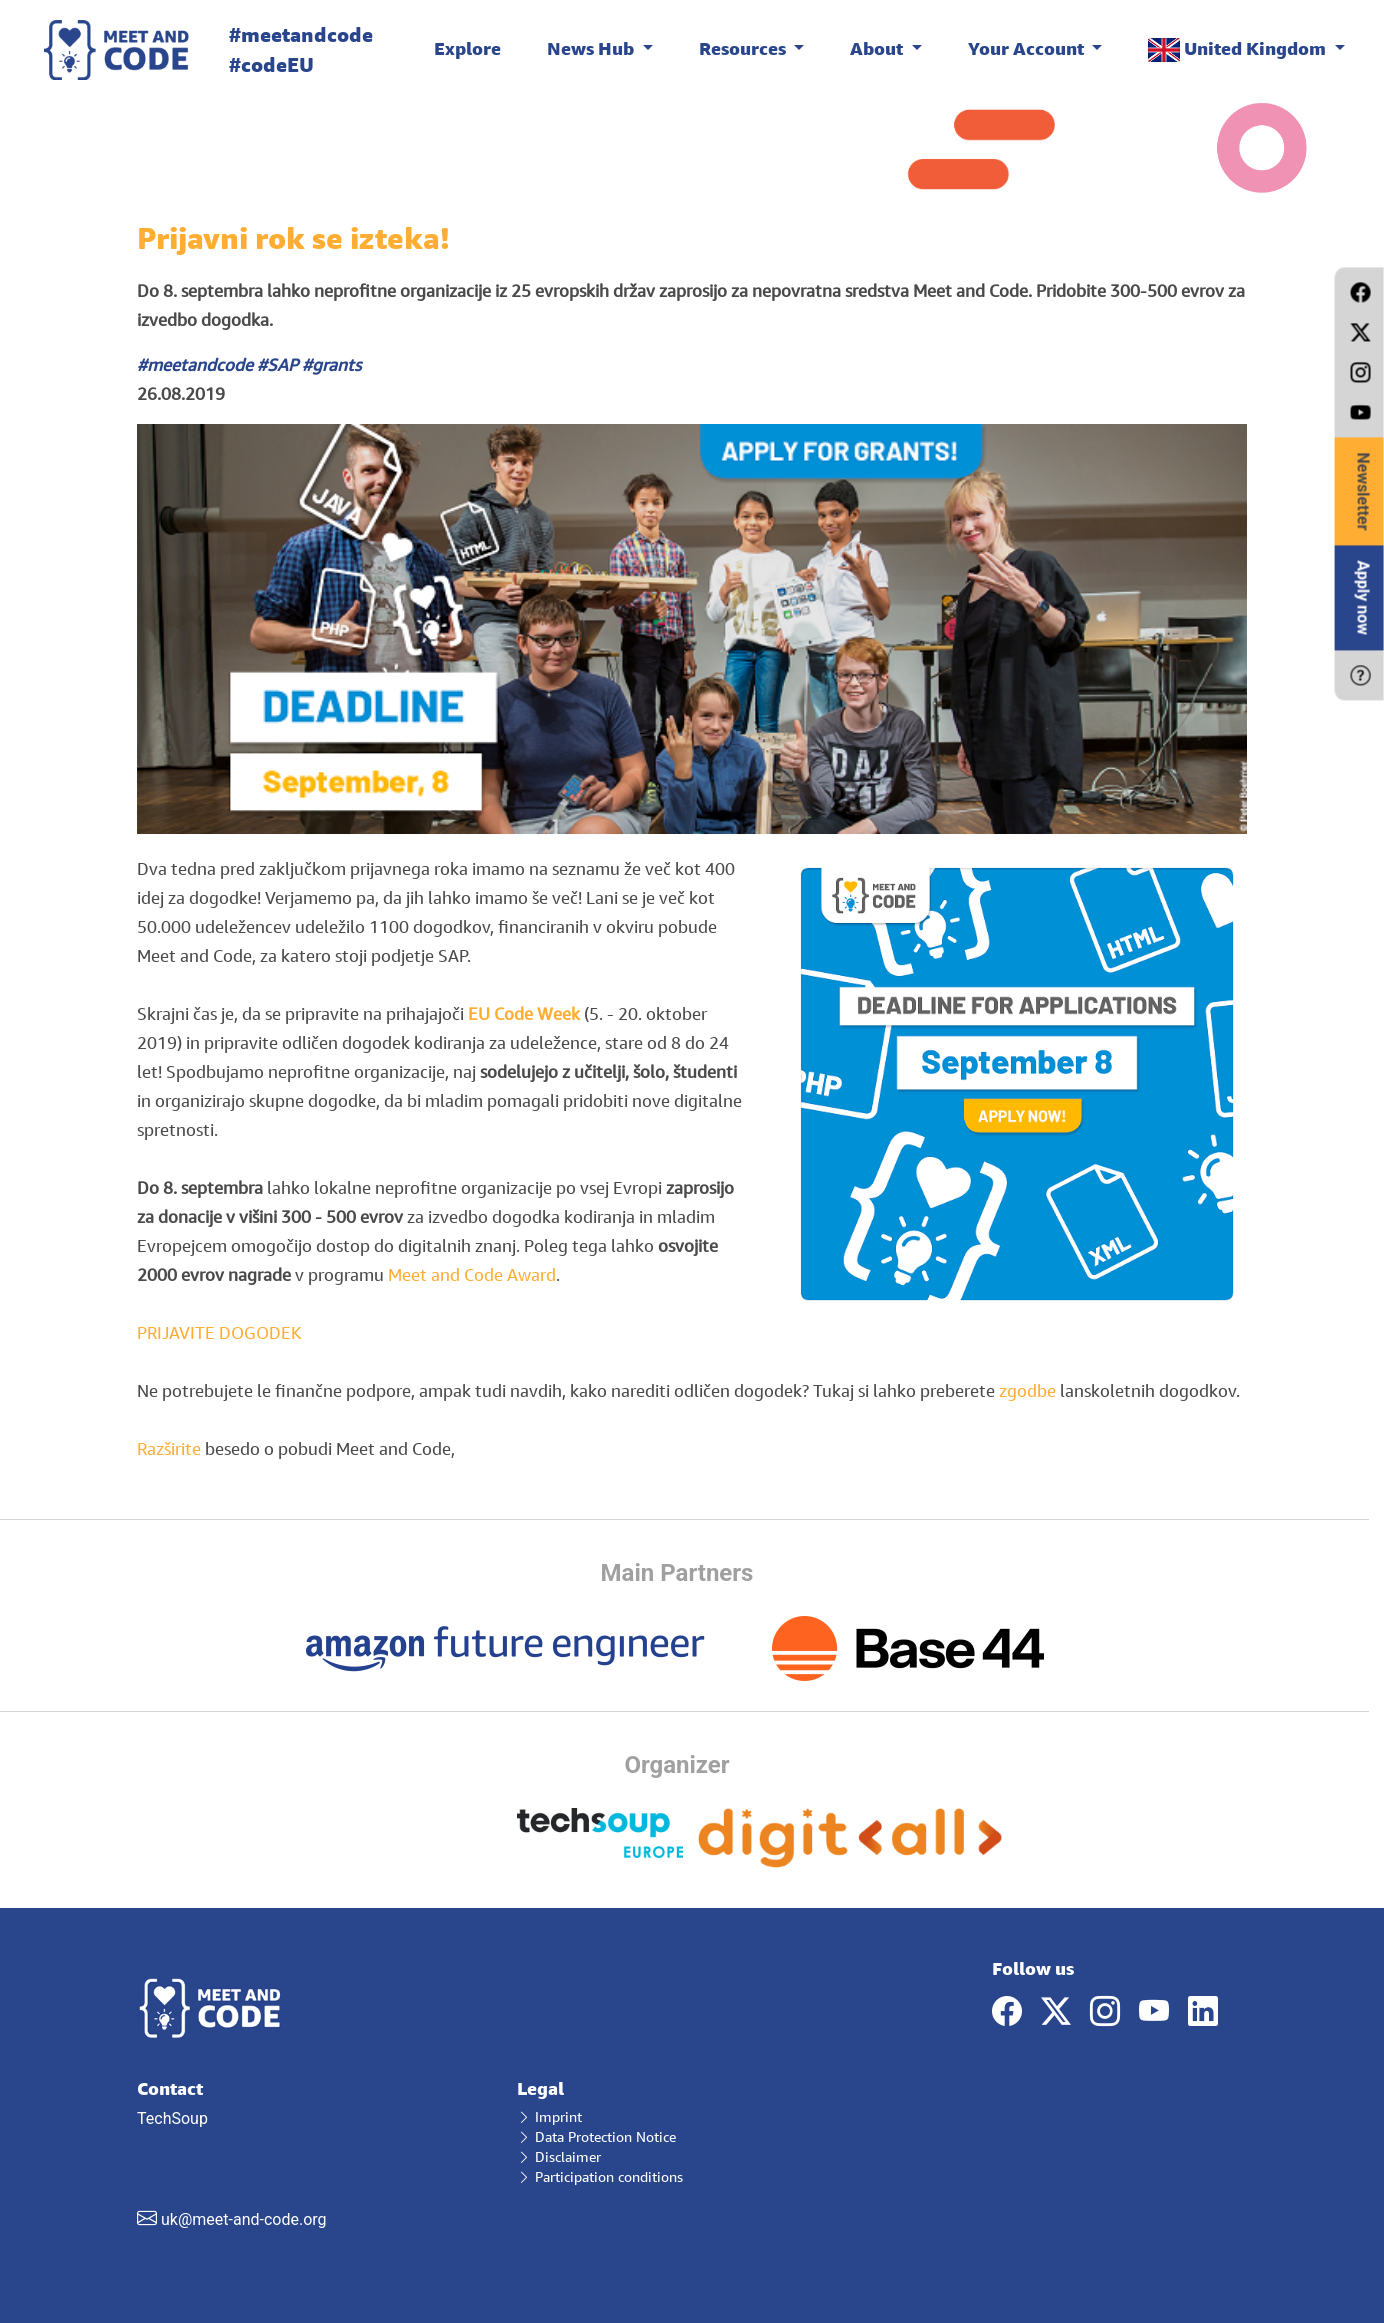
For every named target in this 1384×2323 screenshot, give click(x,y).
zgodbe (1027, 1390)
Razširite (169, 1448)
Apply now (1363, 597)
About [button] (878, 48)
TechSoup (312, 2154)
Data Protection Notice (596, 2136)
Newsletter (1363, 491)
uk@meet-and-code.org (244, 2219)
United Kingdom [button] (1239, 49)
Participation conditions (600, 2176)
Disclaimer (559, 2156)
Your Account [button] (1028, 48)
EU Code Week (524, 1013)
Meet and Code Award (470, 1274)
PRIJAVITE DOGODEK (219, 1332)
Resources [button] (744, 48)
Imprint (549, 2116)
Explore (467, 48)
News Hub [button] (592, 48)
